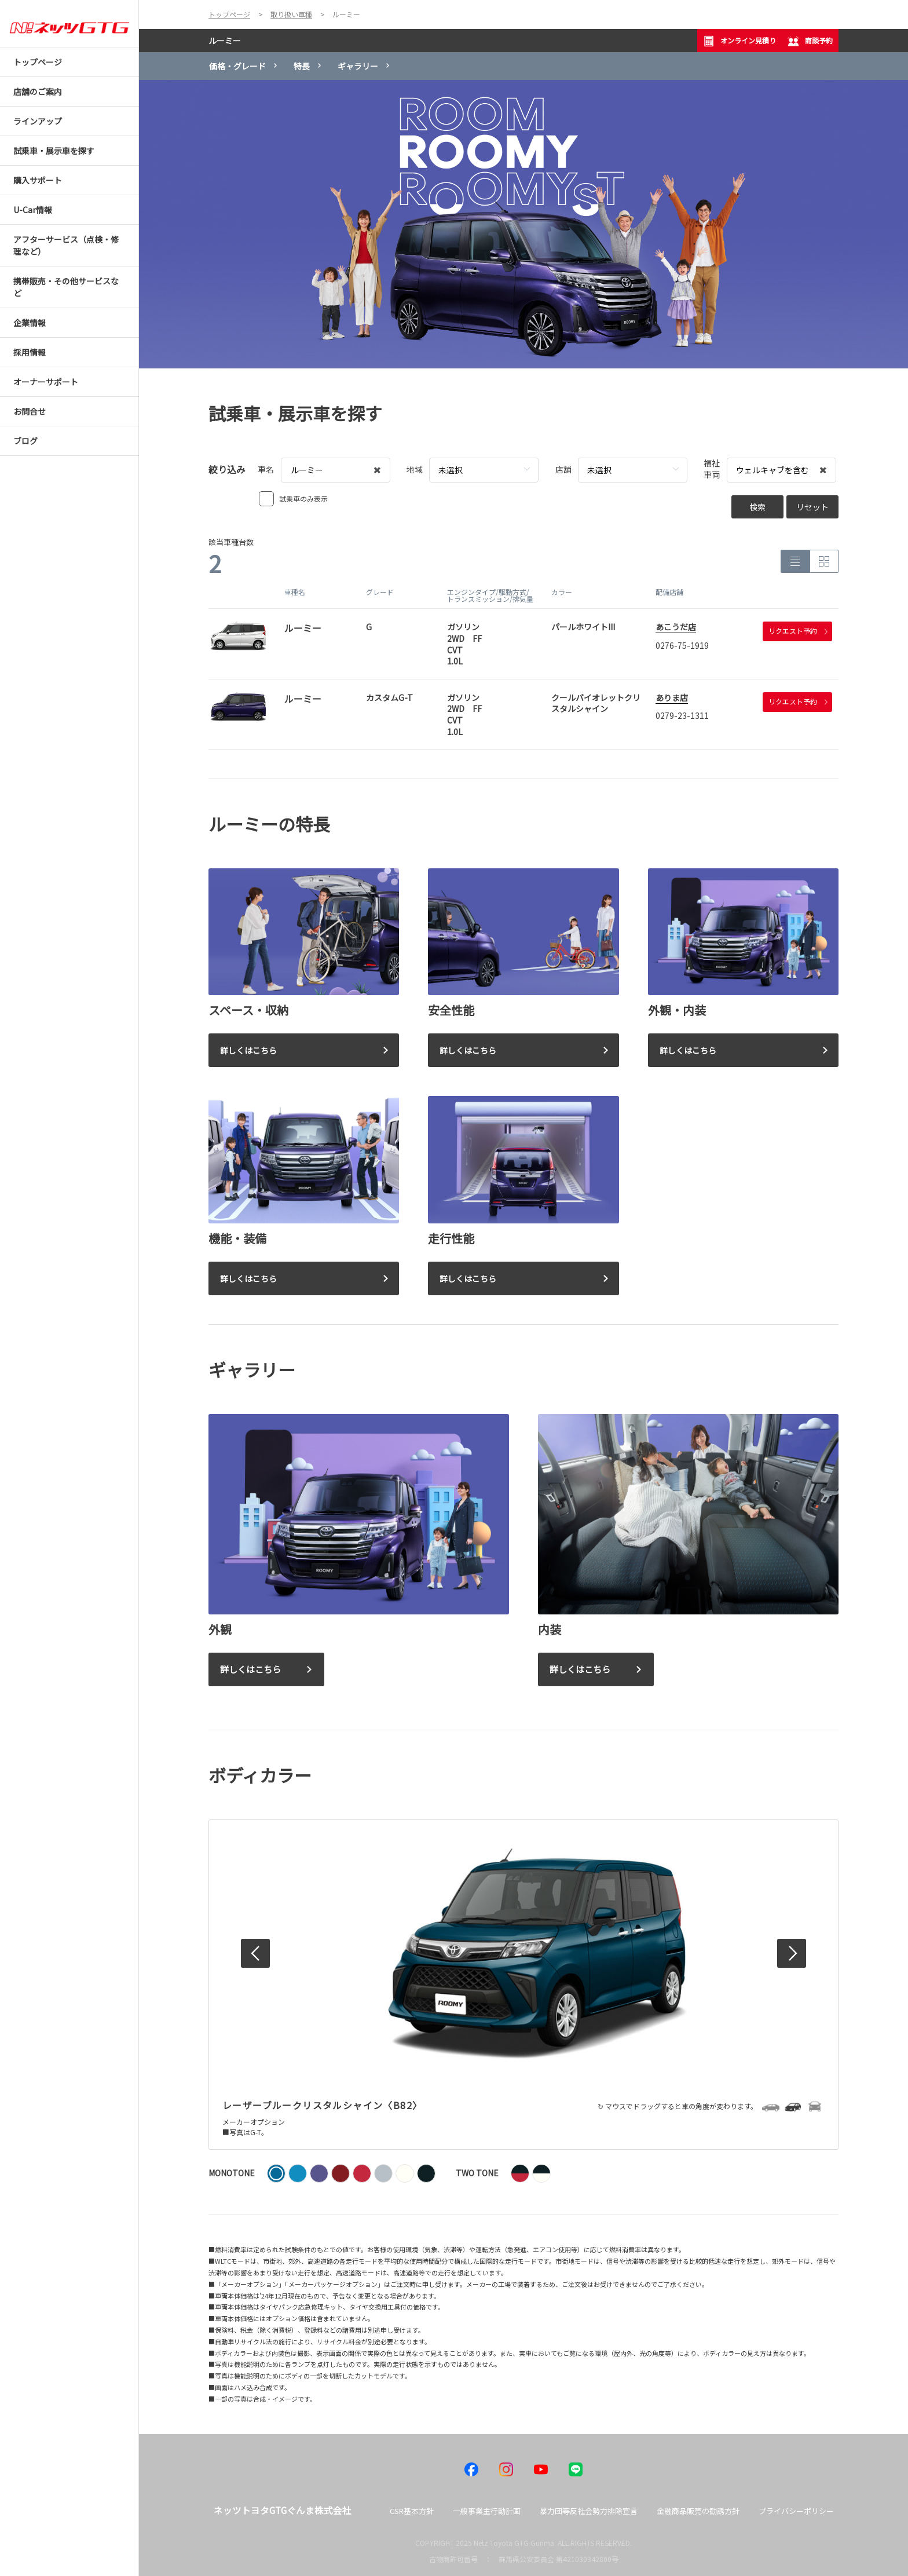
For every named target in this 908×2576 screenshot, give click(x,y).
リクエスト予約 (798, 630)
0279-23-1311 (682, 715)
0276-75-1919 (682, 645)
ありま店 (672, 697)
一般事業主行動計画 (487, 2510)
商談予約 (810, 41)
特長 (302, 66)
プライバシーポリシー (796, 2510)
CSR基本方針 (412, 2510)
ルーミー (224, 40)
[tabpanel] (523, 224)
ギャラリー (358, 66)
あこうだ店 (676, 627)
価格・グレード (237, 66)
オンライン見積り (739, 41)
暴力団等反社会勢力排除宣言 (589, 2510)
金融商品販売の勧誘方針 (698, 2510)
